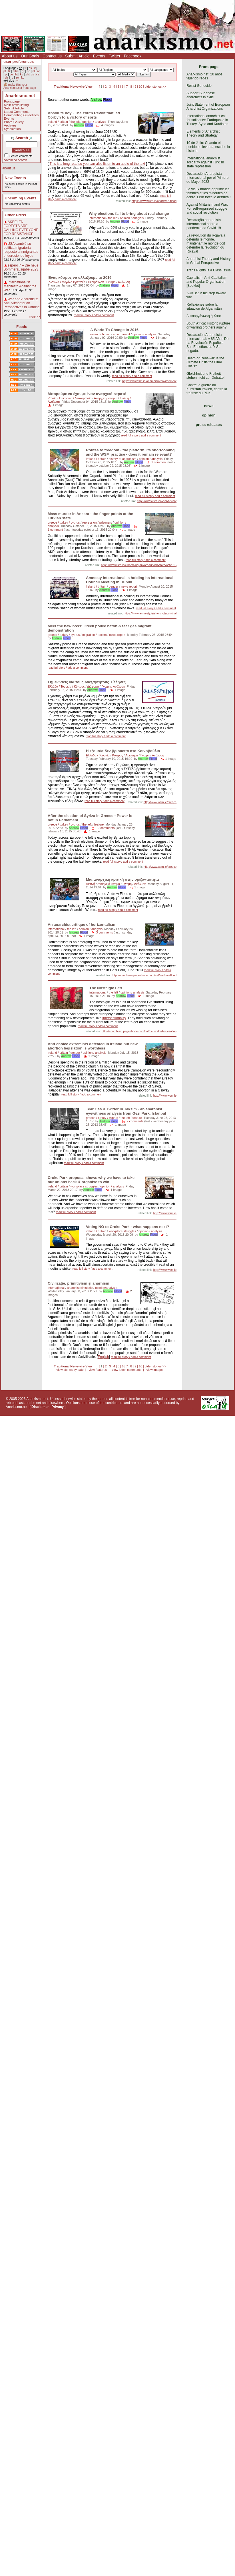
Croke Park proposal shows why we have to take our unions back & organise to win (91, 1179)
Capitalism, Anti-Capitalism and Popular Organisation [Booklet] (206, 282)
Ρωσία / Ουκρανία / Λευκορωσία (70, 398)
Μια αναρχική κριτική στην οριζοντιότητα (122, 879)
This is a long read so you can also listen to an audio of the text (97, 164)
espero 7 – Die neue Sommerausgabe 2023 (21, 267)
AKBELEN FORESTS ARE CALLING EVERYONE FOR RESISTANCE (21, 228)
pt (4, 71)
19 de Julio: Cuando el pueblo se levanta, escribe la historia (208, 147)
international (97, 218)
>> (16, 80)
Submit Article (77, 56)
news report (129, 586)
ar (38, 71)
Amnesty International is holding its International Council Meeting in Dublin (129, 580)
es (30, 68)
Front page (12, 101)
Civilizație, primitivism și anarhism (78, 1283)
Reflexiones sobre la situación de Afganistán (204, 307)
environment (121, 334)
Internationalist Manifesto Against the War (20, 286)
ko (22, 77)
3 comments (104, 932)
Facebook (132, 56)
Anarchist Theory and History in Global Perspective (208, 261)
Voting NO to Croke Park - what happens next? (127, 1227)
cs (32, 74)
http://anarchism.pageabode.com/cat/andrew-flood (144, 975)
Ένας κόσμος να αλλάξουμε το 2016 (80, 277)
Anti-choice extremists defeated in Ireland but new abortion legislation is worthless (93, 1046)
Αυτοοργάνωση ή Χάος (203, 316)
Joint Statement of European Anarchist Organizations (208, 107)
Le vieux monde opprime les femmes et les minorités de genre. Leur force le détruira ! (208, 193)
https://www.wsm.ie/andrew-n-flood (154, 201)
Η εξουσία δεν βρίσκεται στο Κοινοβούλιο (123, 751)
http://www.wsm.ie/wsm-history (157, 501)
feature (99, 824)
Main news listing (16, 105)
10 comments (105, 828)
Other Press (15, 215)
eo (17, 77)
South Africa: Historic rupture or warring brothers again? (208, 325)
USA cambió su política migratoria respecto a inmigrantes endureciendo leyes (21, 250)
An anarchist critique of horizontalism (81, 924)
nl (34, 71)
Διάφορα (93, 686)
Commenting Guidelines (21, 115)
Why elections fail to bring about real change (129, 213)
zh (27, 74)
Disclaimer (40, 1407)
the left (75, 121)
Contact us (52, 56)
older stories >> (155, 86)
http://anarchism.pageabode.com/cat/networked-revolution (139, 1031)
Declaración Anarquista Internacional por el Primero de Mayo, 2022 (207, 178)
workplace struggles (84, 1186)
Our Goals (30, 56)
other (16, 71)
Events (99, 56)
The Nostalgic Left (105, 988)
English (103, 1357)
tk (9, 71)
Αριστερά (131, 755)
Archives (10, 125)
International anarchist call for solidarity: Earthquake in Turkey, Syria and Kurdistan (207, 120)
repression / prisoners (97, 522)
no (28, 71)
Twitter (114, 56)
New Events (15, 178)
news (209, 406)
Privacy (58, 1407)
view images (154, 1369)
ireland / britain (58, 121)
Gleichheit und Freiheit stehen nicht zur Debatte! (205, 376)
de (11, 74)
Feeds (21, 326)
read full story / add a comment (94, 315)
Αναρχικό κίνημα (108, 884)
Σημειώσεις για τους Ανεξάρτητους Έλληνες (87, 682)
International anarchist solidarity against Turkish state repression (205, 162)
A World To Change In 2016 (114, 330)
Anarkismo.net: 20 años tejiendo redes (204, 76)
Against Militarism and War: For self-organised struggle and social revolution (207, 209)
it (35, 68)
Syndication (12, 129)
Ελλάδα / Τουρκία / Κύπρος (66, 686)
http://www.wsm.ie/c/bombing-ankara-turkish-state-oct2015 (138, 565)
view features (98, 1369)
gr (23, 71)
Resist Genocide (199, 86)
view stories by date (70, 1369)
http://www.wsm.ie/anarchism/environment (149, 381)
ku (21, 74)
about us (8, 168)
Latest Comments (16, 111)
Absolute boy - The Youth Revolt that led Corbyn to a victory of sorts (84, 115)
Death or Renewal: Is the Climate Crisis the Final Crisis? (205, 362)
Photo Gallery (14, 122)
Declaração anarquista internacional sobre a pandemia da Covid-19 (203, 224)
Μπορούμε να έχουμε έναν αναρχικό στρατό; (88, 394)
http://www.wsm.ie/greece (160, 802)
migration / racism (94, 634)
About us (9, 56)
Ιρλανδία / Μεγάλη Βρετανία (66, 282)
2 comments (134, 1121)
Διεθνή (90, 884)
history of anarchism (122, 458)
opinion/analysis (106, 1287)
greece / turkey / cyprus (64, 522)
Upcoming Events (21, 198)
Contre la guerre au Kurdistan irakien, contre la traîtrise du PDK (206, 389)
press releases (209, 424)
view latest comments (126, 1369)
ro (12, 77)
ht (16, 74)
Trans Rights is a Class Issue (208, 270)
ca (37, 74)
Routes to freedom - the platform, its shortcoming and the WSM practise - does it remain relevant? (130, 452)
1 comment (158, 462)
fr (25, 68)
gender (113, 586)
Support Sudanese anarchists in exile (200, 95)
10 (140, 86)
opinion (209, 415)
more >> (34, 316)
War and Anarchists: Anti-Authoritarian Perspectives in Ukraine (22, 303)
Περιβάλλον (96, 282)
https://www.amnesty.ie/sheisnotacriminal (150, 613)
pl (6, 74)
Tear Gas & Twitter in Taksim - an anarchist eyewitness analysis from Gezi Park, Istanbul (126, 1111)
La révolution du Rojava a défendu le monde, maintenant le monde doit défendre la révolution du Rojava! (205, 243)
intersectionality (114, 1018)
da (6, 77)
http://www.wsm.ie (165, 1095)
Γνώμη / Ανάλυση (118, 282)
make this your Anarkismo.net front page (19, 86)
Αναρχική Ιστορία (105, 398)
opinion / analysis (94, 121)
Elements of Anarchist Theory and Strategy (203, 133)
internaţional (56, 1287)
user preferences (18, 61)
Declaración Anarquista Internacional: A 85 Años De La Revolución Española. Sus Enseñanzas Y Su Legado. (207, 343)
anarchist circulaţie (80, 1287)
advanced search (15, 160)
